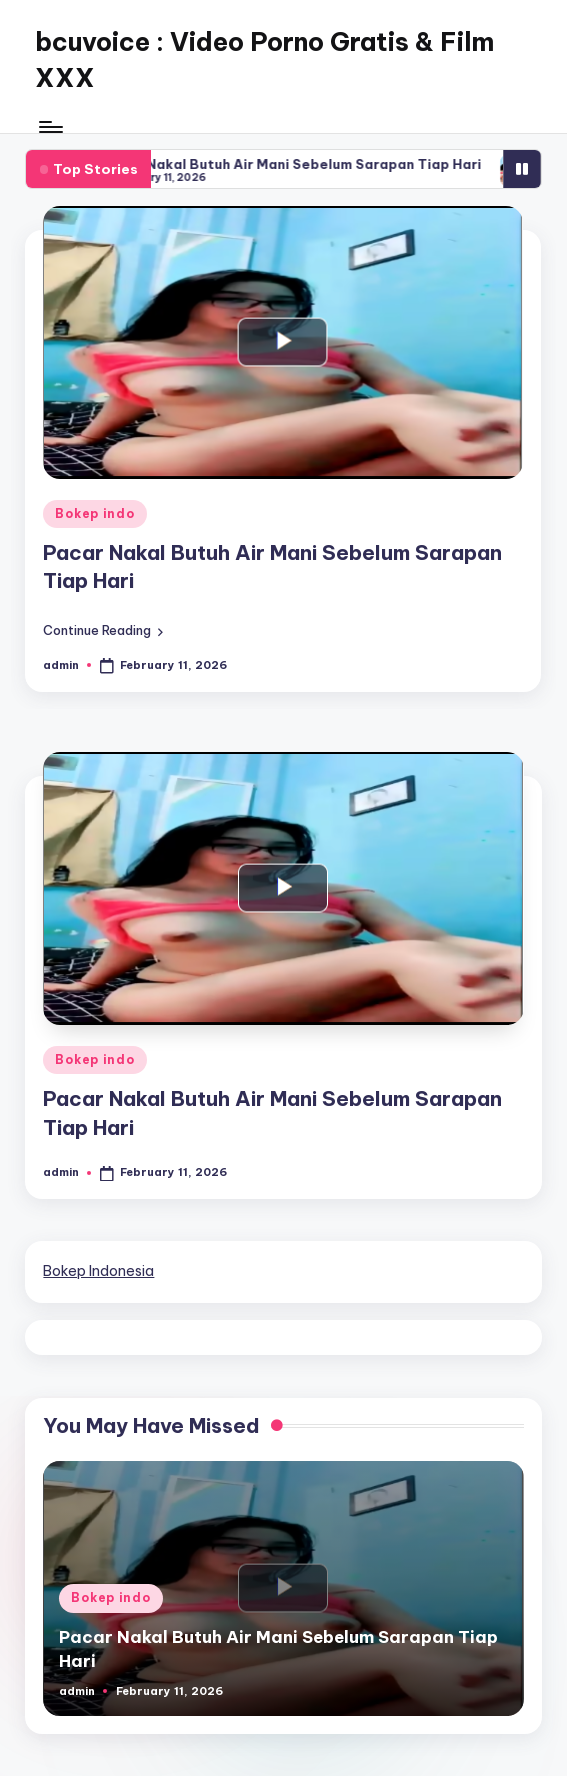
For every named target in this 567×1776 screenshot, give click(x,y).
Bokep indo (94, 513)
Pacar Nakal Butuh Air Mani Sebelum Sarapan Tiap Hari (354, 164)
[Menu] (49, 127)
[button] (103, 629)
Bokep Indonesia (98, 1271)
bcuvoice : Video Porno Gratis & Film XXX (264, 60)
